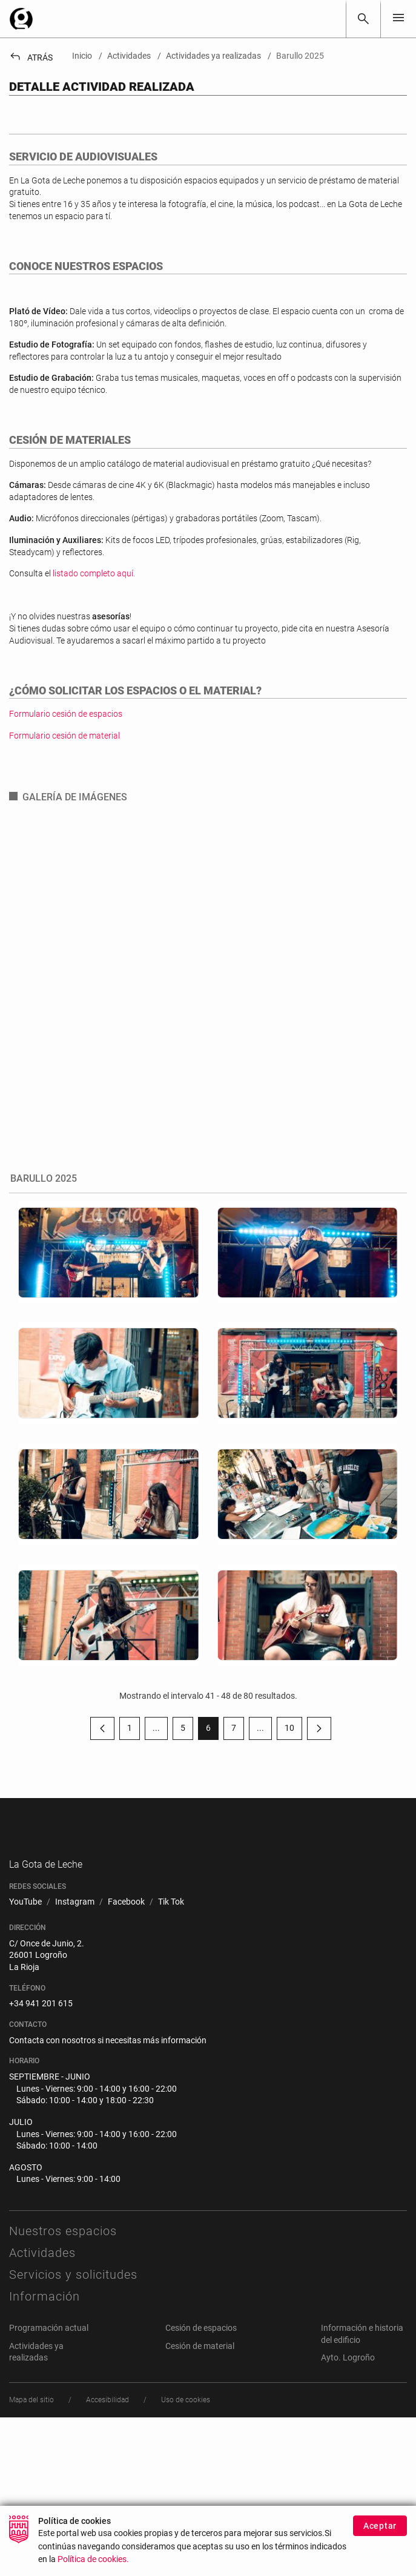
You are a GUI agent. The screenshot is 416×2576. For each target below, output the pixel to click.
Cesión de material (199, 2504)
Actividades (42, 2411)
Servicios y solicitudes (73, 2433)
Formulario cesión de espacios (65, 848)
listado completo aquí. (94, 708)
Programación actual (48, 2486)
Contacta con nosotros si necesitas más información (107, 2199)
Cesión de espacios (201, 2486)
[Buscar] (363, 19)
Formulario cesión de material (64, 870)
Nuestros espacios (63, 2389)
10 (293, 1864)
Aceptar (380, 2532)
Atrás (31, 57)
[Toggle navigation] (398, 18)
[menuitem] (25, 2061)
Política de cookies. (93, 2566)
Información (44, 2455)
